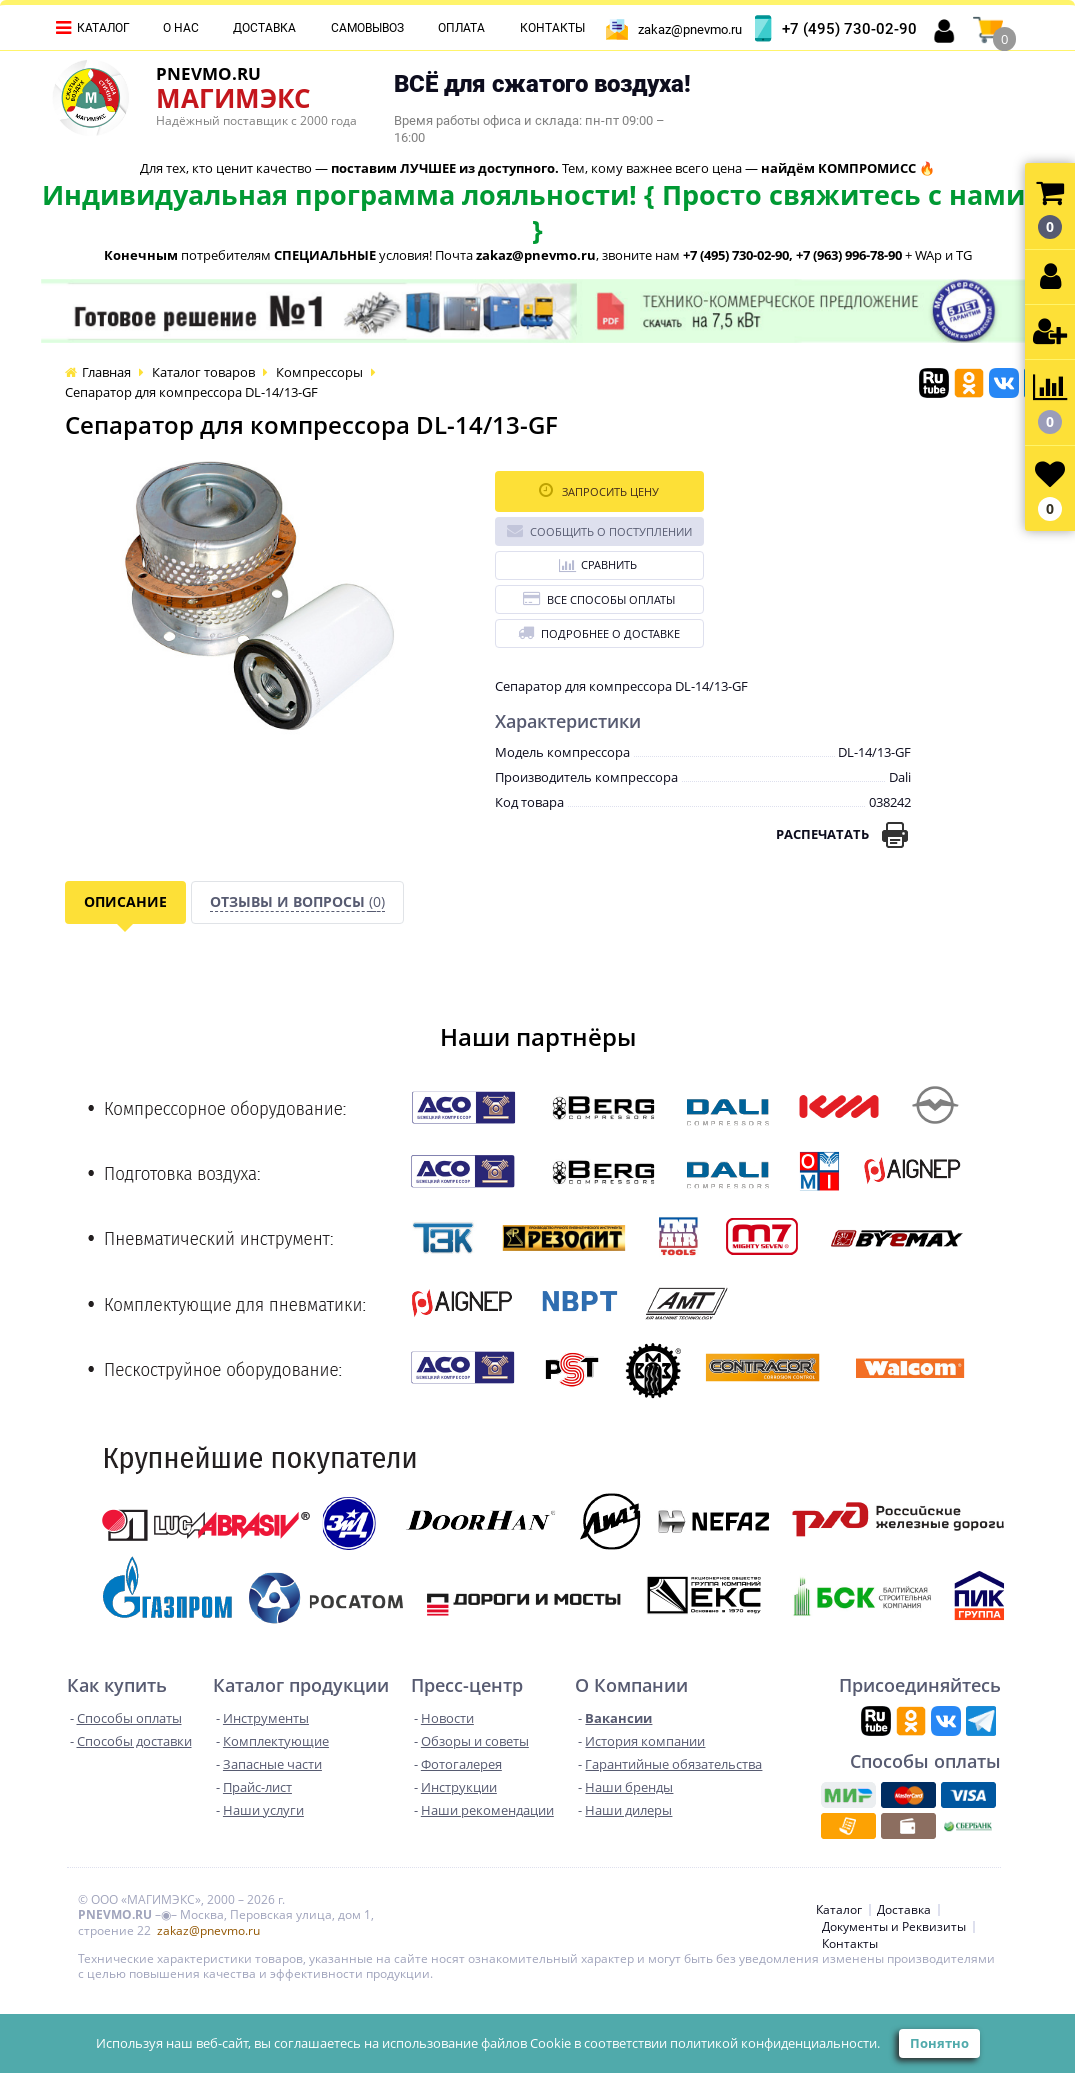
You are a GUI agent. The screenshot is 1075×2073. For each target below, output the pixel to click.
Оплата (461, 28)
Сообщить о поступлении (599, 530)
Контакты (552, 28)
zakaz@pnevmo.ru (690, 29)
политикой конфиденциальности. (775, 2043)
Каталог (103, 28)
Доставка (264, 28)
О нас (181, 28)
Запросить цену (599, 490)
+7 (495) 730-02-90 (849, 29)
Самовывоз (367, 28)
